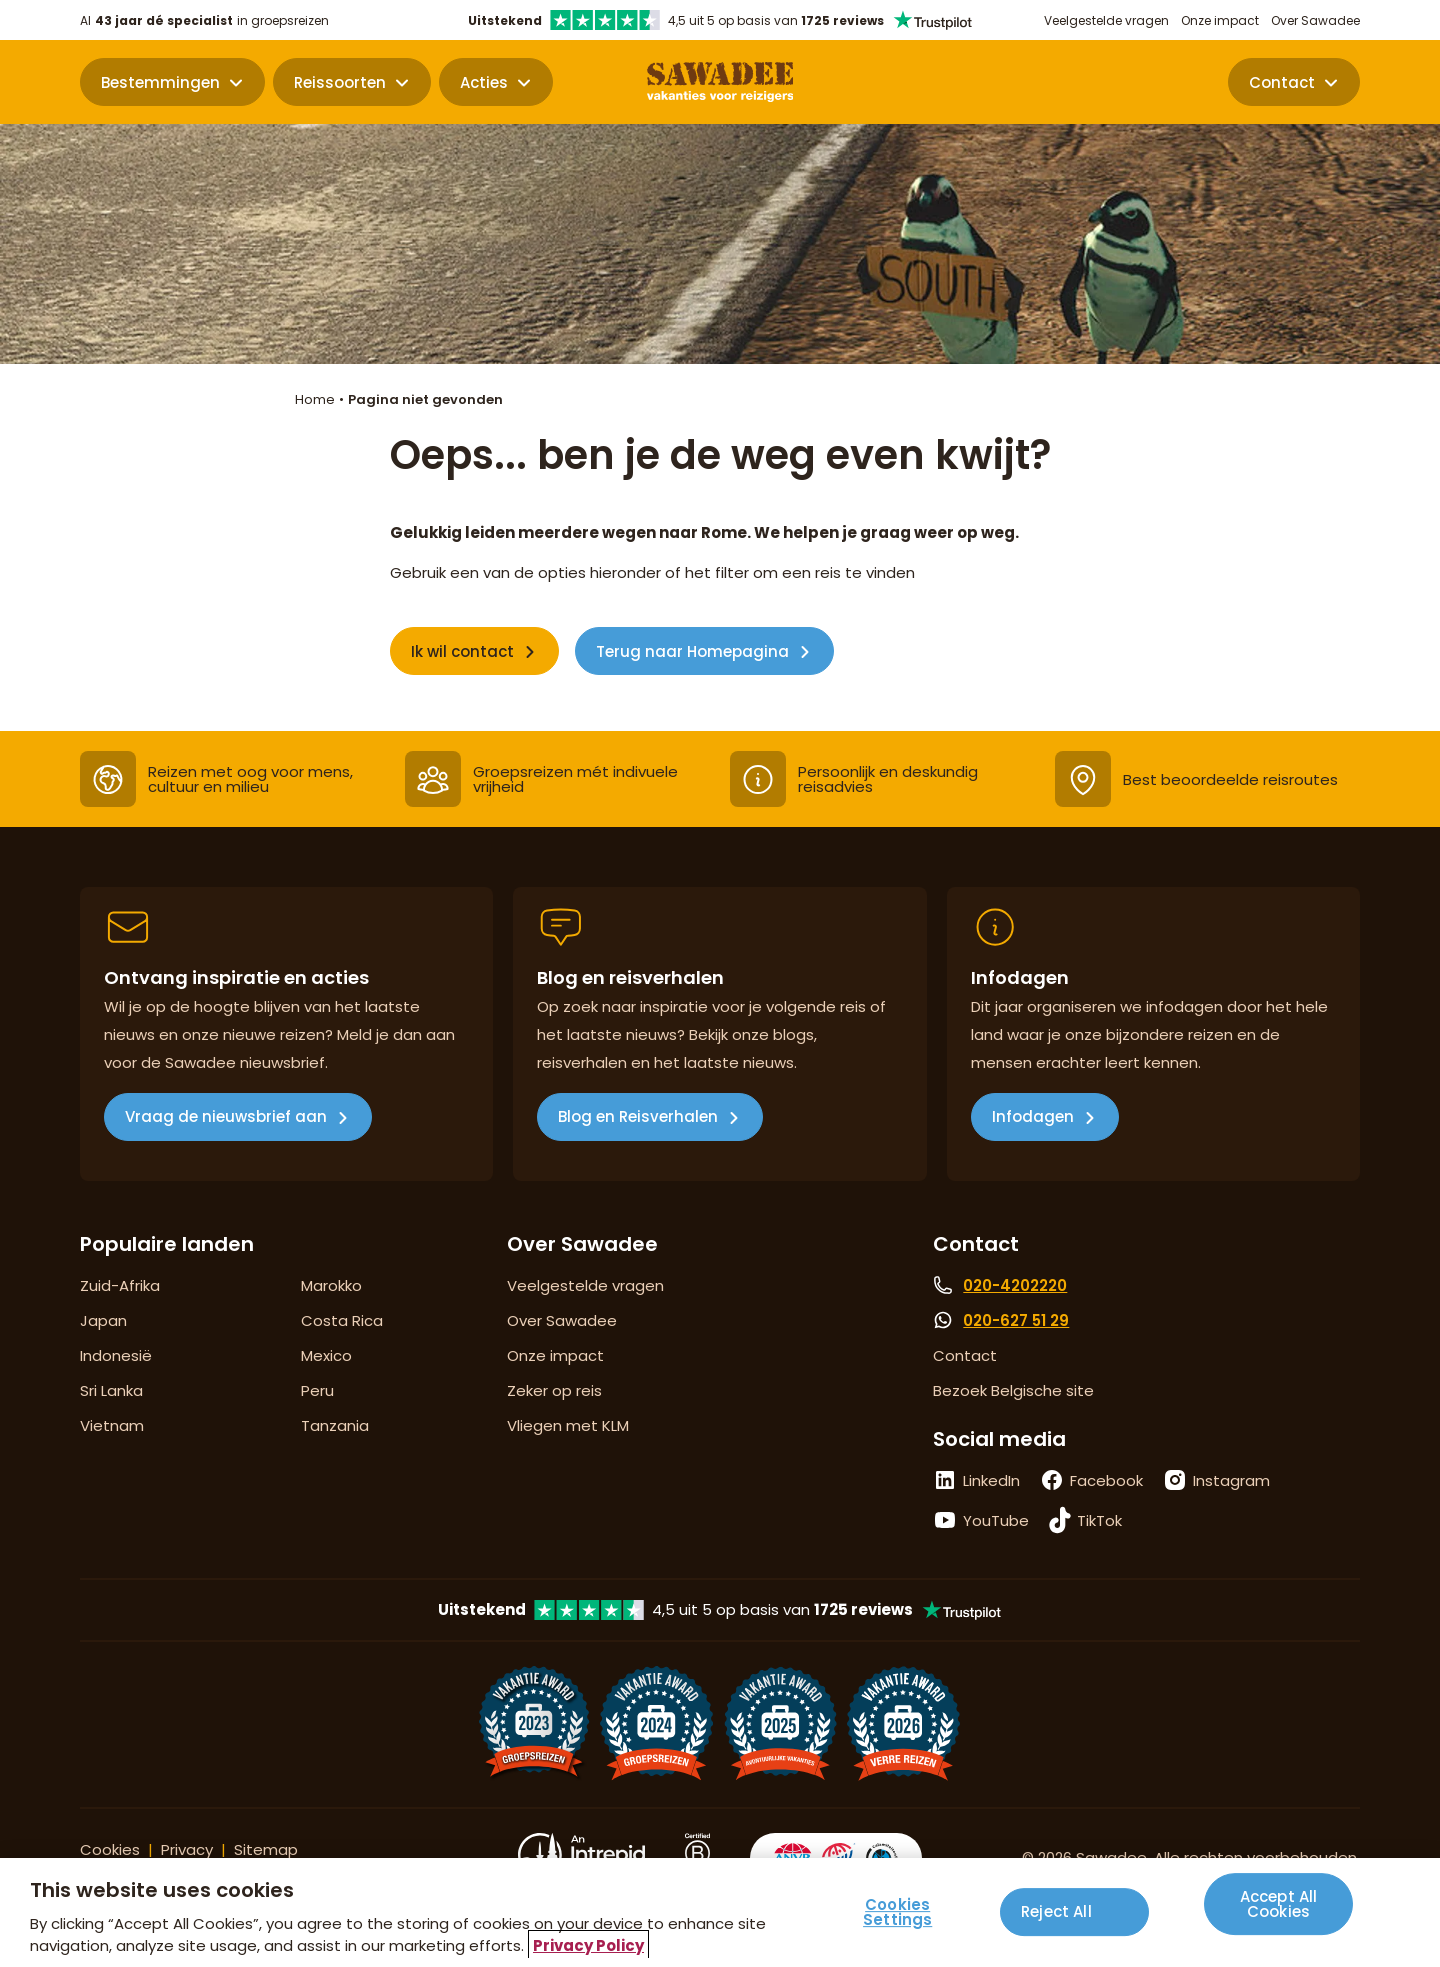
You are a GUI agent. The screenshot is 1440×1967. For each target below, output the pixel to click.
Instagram (1231, 1480)
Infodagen (1033, 1116)
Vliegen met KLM (568, 1425)
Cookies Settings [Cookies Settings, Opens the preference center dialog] (897, 1912)
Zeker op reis (554, 1390)
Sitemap (266, 1849)
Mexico (326, 1355)
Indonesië (116, 1355)
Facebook (1106, 1480)
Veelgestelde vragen (1106, 20)
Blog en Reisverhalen (638, 1116)
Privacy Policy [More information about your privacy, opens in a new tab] (588, 1945)
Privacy (187, 1849)
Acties (484, 82)
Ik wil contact (462, 651)
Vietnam (112, 1425)
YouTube (996, 1520)
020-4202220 (1015, 1285)
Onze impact (1220, 20)
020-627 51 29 (1016, 1320)
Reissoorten (340, 82)
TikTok (1099, 1520)
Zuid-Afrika (120, 1285)
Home (315, 399)
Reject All (1056, 1918)
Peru (317, 1390)
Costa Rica (342, 1320)
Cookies (110, 1849)
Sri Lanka (111, 1390)
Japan (103, 1320)
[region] (720, 1912)
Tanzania (335, 1425)
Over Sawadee (1315, 20)
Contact (1282, 82)
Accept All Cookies (1279, 1917)
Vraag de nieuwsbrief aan (226, 1116)
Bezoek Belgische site (1013, 1390)
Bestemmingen (160, 82)
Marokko (331, 1285)
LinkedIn (991, 1480)
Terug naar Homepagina (692, 651)
